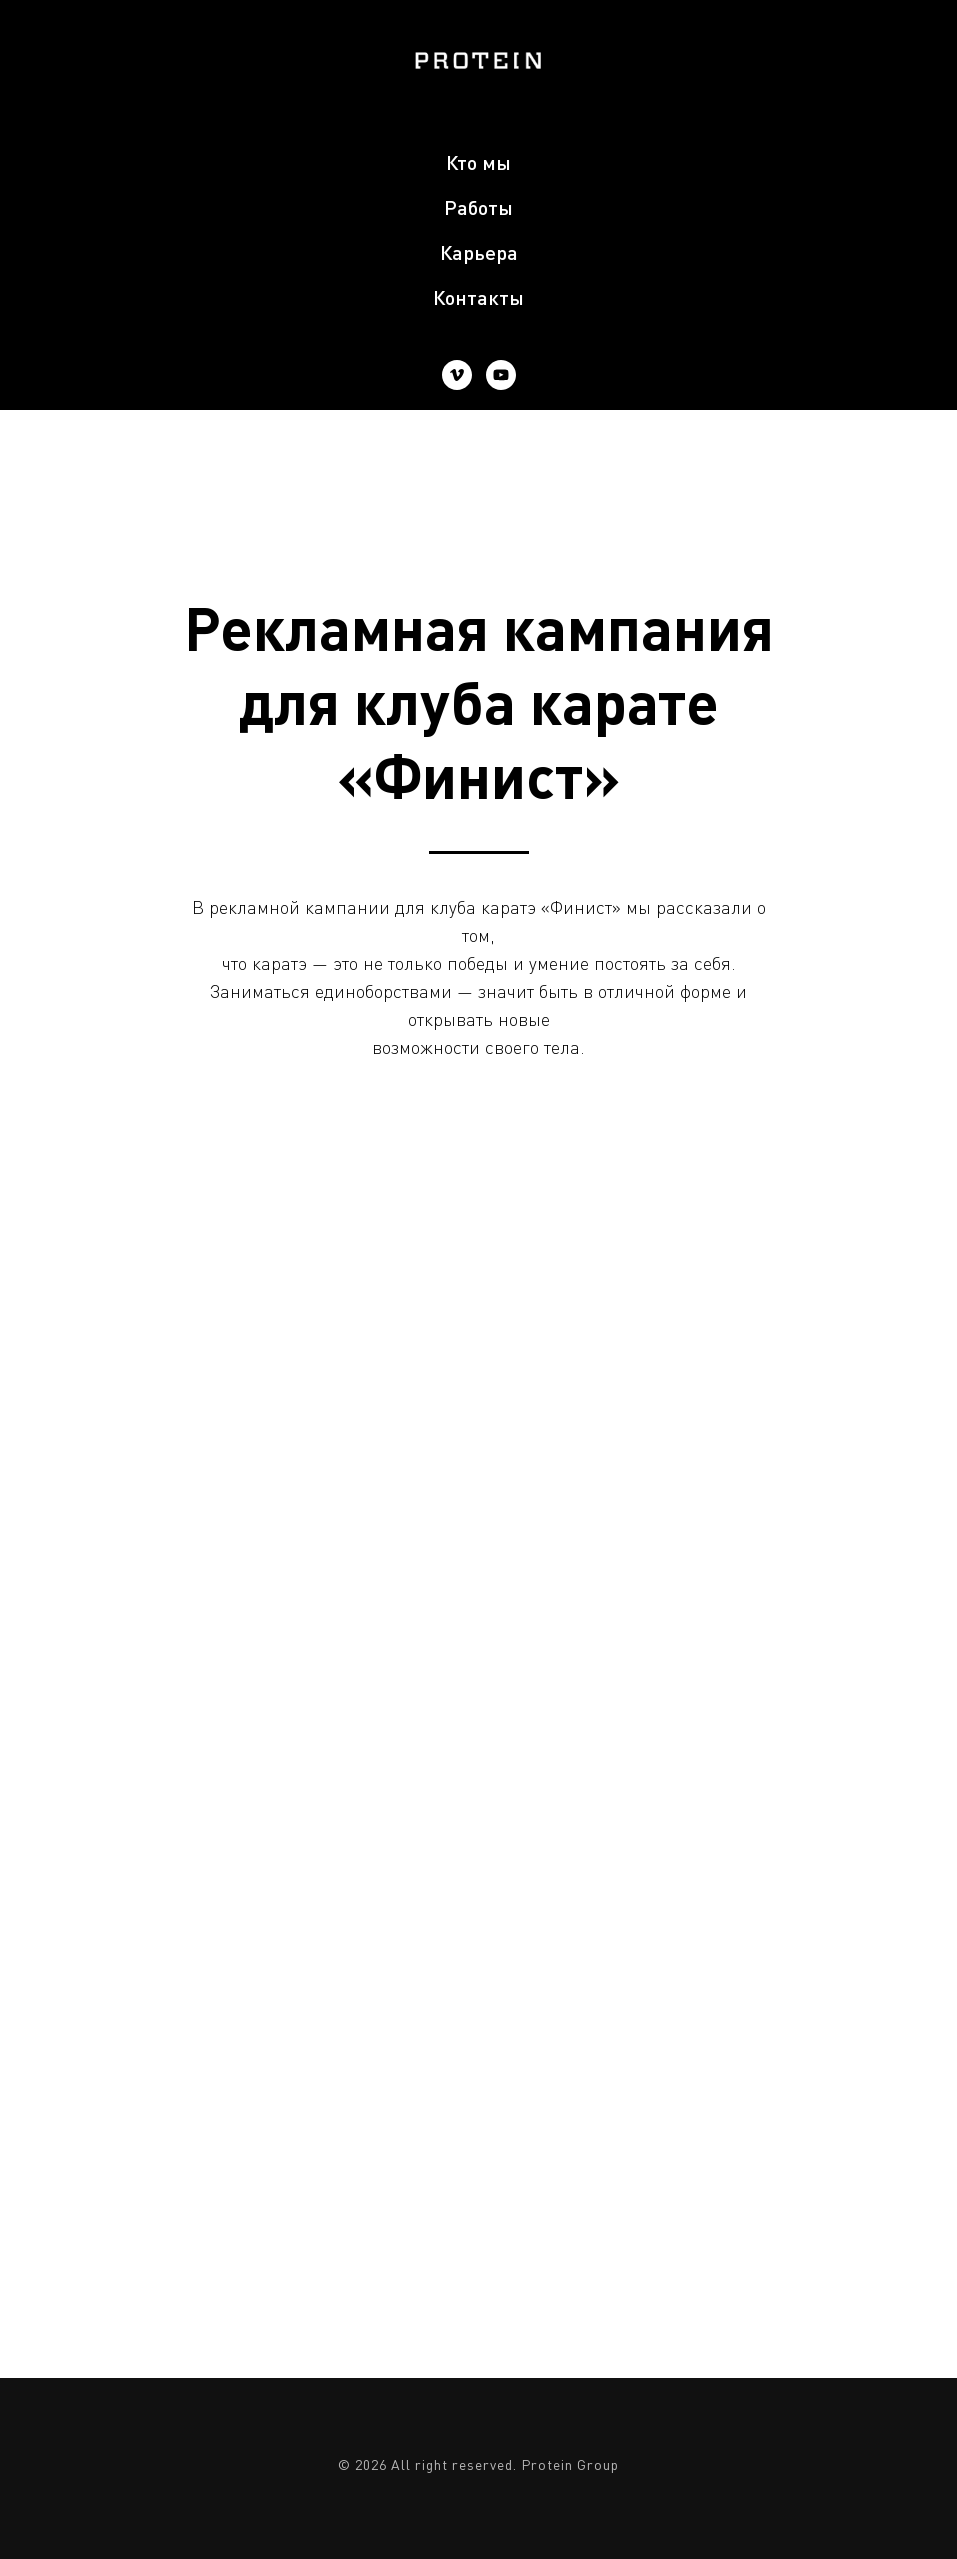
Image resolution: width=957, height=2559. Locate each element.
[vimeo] (457, 375)
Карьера (479, 252)
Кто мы (478, 162)
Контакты (478, 297)
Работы (478, 207)
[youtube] (501, 375)
